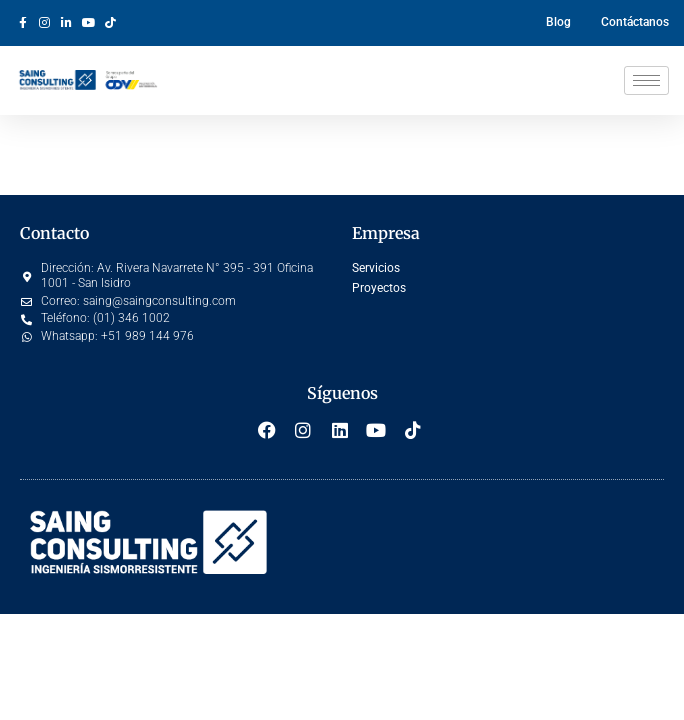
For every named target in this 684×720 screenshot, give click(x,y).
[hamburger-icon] (646, 80)
